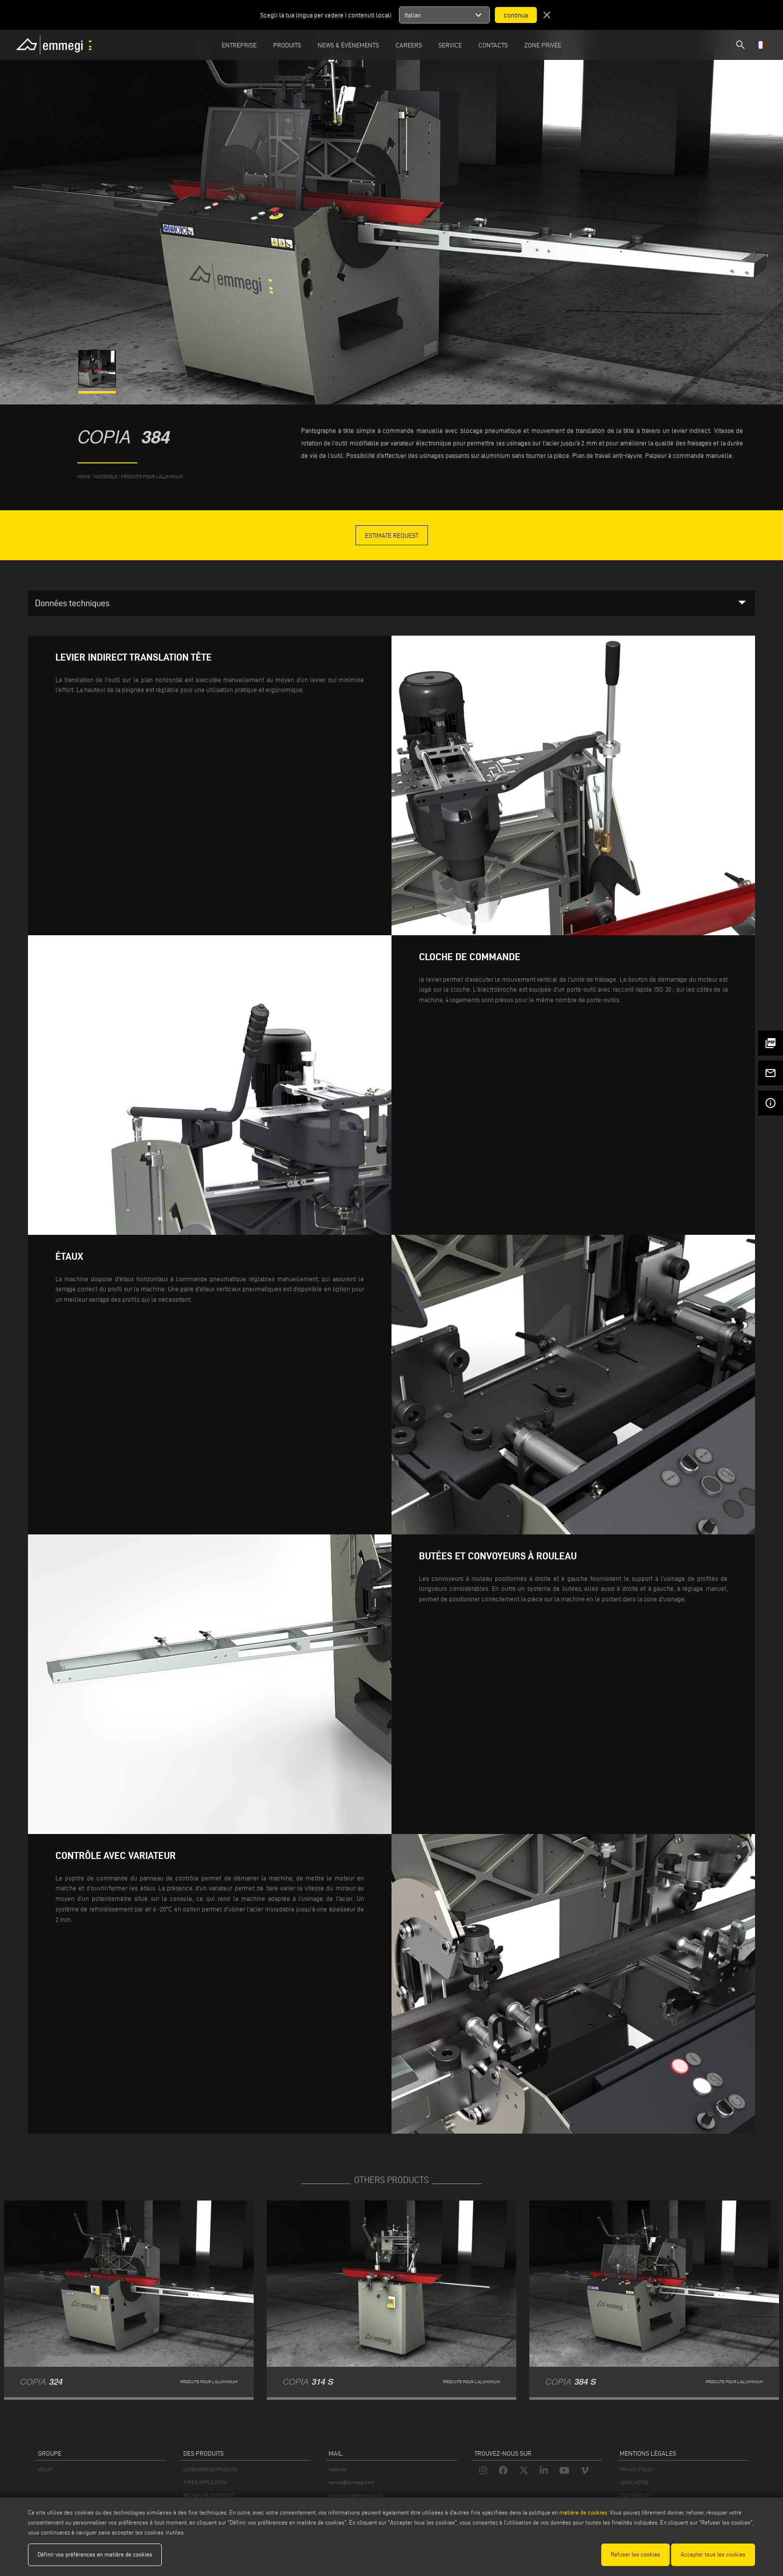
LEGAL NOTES (634, 2482)
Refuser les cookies (635, 2554)
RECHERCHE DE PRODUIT (209, 2495)
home (83, 476)
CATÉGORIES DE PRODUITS (210, 2469)
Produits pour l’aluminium (152, 476)
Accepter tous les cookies (713, 2554)
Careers (408, 44)
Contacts (493, 44)
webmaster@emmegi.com (356, 2495)
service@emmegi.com (351, 2482)
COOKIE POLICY (635, 2495)
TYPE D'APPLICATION (205, 2482)
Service (450, 44)
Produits (287, 44)
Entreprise (239, 44)
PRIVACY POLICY (637, 2469)
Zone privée (542, 44)
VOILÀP (45, 2469)
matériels (105, 476)
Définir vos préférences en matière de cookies (94, 2554)
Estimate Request (391, 535)
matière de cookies (583, 2512)
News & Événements (348, 44)
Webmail (338, 2469)
